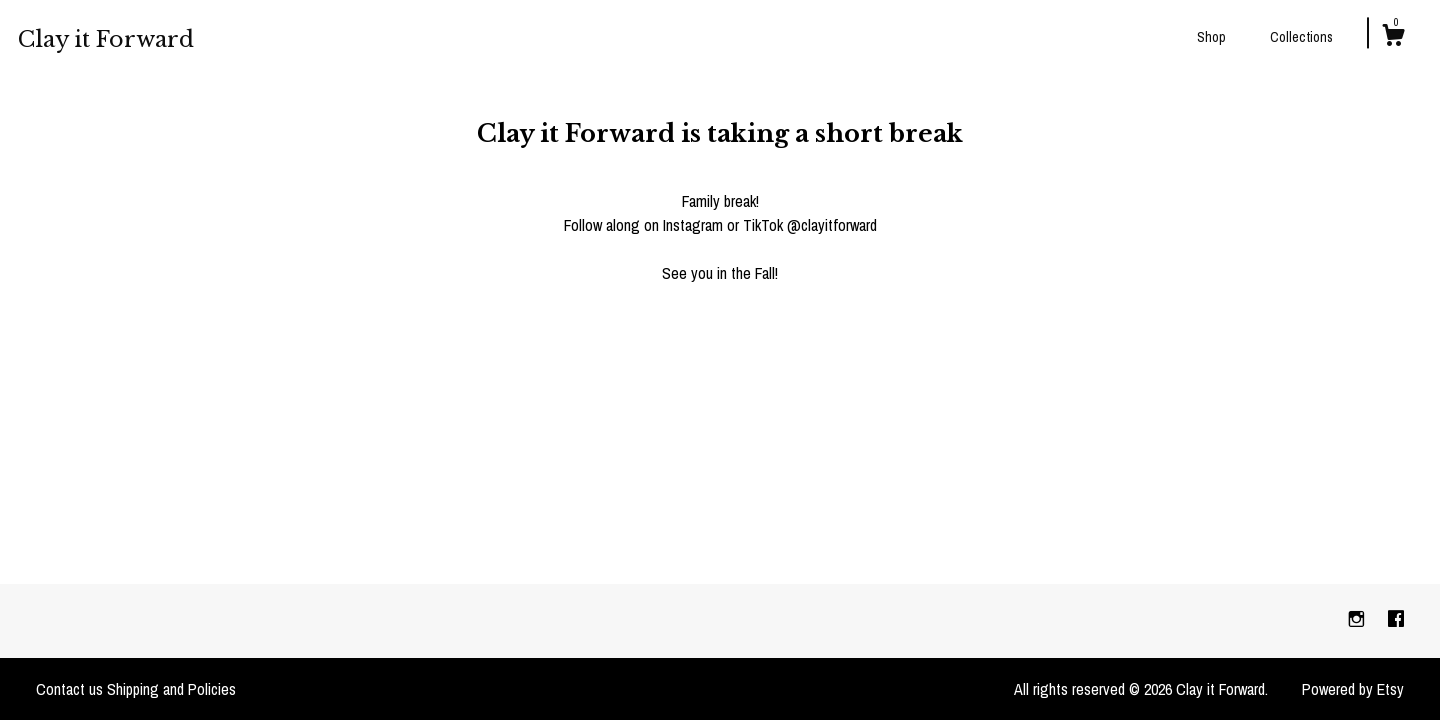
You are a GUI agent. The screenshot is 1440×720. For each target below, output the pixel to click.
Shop (1211, 37)
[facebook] (1396, 620)
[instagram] (1358, 620)
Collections (1301, 37)
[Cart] (1393, 38)
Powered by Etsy (1353, 689)
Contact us (69, 689)
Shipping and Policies (171, 689)
